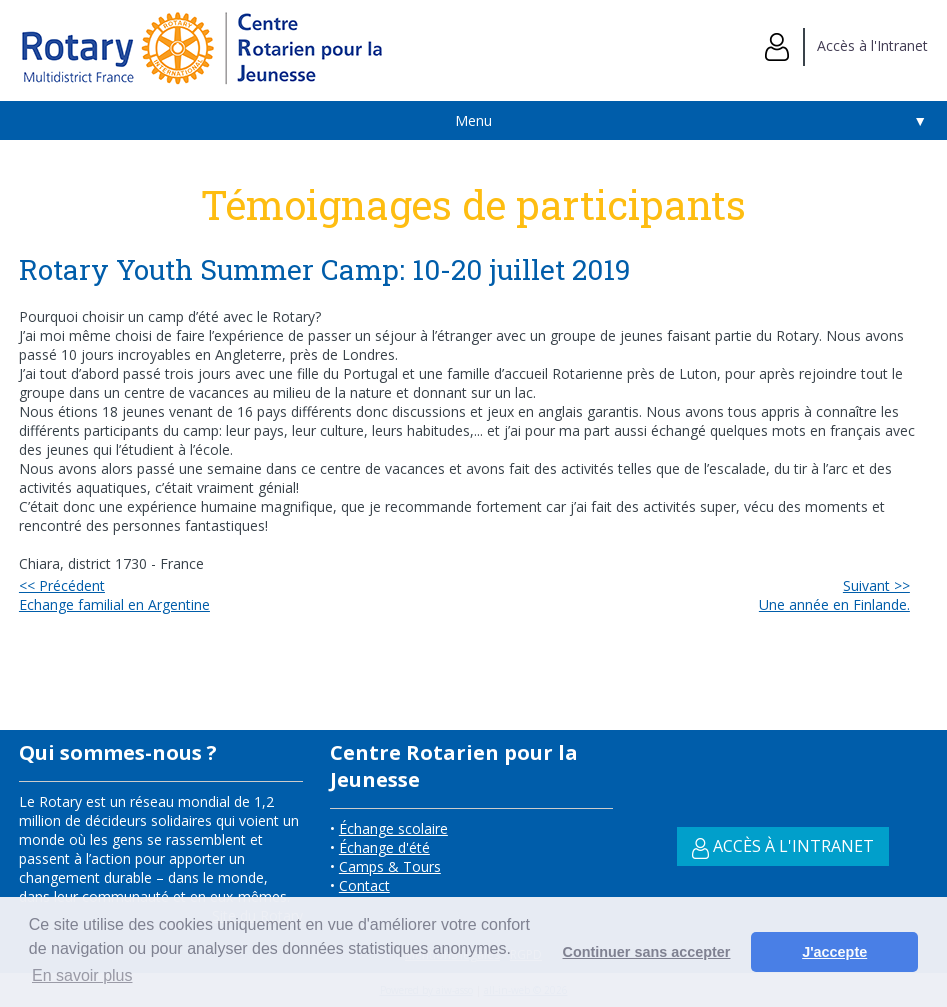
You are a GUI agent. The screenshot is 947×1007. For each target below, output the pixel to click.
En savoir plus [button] (82, 975)
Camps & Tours (390, 866)
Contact (364, 885)
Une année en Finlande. (834, 595)
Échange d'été (384, 847)
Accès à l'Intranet (846, 45)
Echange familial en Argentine (114, 595)
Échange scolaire (393, 828)
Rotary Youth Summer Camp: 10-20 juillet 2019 (328, 269)
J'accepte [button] (834, 952)
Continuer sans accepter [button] (647, 952)
